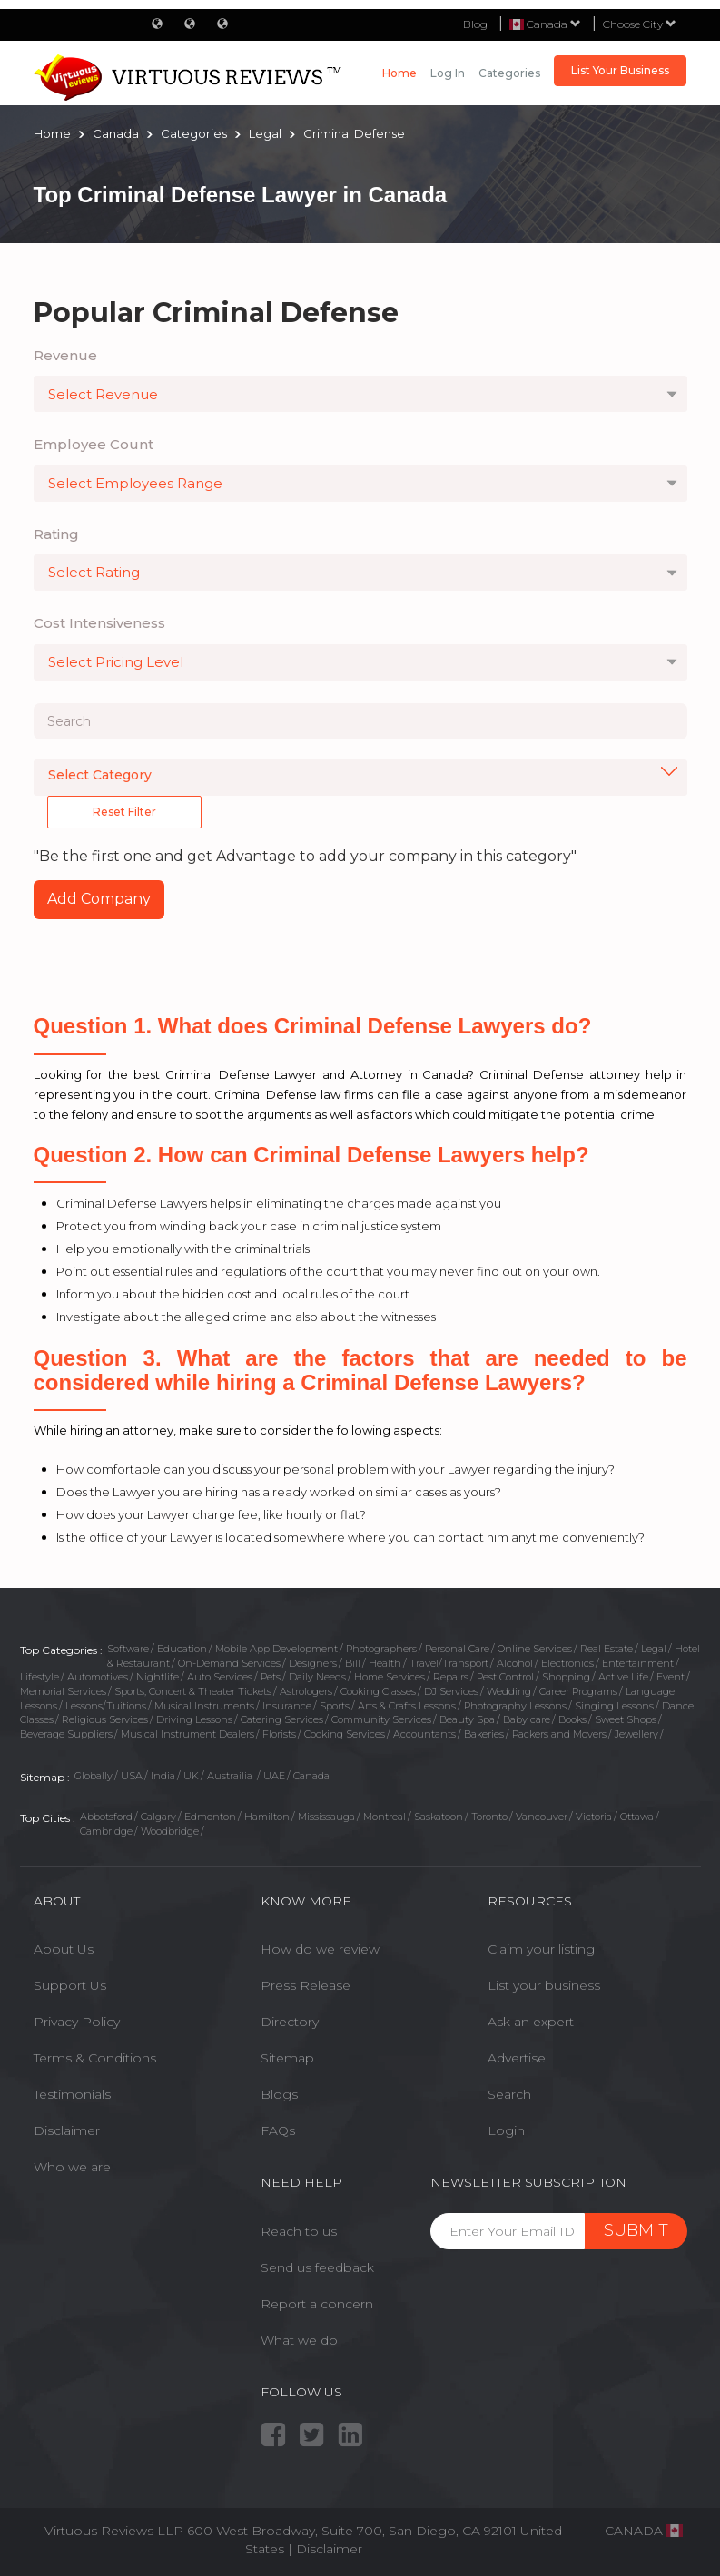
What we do (299, 2340)
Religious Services (105, 1719)
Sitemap (287, 2058)
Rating (56, 534)
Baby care (526, 1719)
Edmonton (210, 1816)
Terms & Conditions (95, 2058)
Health (385, 1663)
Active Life (623, 1676)
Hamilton (267, 1816)
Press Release (305, 1985)
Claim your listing (541, 1949)
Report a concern (317, 2304)
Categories (509, 73)
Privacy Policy (77, 2021)
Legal (653, 1648)
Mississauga (326, 1816)
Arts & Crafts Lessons (407, 1705)
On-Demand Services (229, 1663)
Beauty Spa (467, 1719)
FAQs (278, 2130)
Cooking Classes (378, 1691)
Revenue (65, 355)
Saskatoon (438, 1816)
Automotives (97, 1676)
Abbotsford (106, 1816)
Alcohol (515, 1663)
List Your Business (620, 70)
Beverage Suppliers (66, 1734)
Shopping (566, 1676)
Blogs (279, 2094)
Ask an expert (531, 2021)
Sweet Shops (625, 1719)
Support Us (70, 1985)
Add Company (99, 898)
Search (509, 2094)
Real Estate (606, 1648)
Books (572, 1719)
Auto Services (219, 1676)
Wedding (509, 1691)
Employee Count (93, 444)
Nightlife (157, 1676)
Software (128, 1648)
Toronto (489, 1816)
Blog (475, 24)
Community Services (381, 1719)
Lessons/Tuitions (105, 1705)
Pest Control (505, 1676)
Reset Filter (124, 811)
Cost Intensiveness (99, 623)
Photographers (381, 1648)
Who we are (72, 2167)
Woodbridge (170, 1831)
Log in (447, 73)
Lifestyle (39, 1676)
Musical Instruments (204, 1705)
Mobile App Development (276, 1648)
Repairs (450, 1676)
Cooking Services (344, 1734)
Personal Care (457, 1648)
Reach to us (299, 2231)
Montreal (384, 1816)
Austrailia (231, 1775)
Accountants (424, 1734)
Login (506, 2130)
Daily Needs (317, 1676)
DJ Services (451, 1691)
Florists (279, 1734)
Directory (290, 2021)
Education (182, 1648)
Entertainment (638, 1663)
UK (191, 1775)
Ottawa (637, 1816)
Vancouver (541, 1816)
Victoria (594, 1816)
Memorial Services (63, 1691)
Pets (271, 1676)
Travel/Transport (448, 1663)
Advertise (517, 2058)
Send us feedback (317, 2267)
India (163, 1775)
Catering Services (282, 1719)
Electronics (567, 1663)
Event (670, 1676)
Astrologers (306, 1691)
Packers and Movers (559, 1734)
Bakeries (484, 1734)
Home (399, 73)
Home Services (389, 1676)
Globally (93, 1775)
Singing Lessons (614, 1705)
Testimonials (72, 2094)
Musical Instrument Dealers (187, 1734)
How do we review (320, 1949)
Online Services (535, 1648)
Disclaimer (67, 2130)
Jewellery (636, 1734)
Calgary (158, 1816)
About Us (64, 1949)
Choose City (639, 24)
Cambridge (106, 1831)
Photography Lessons (515, 1705)
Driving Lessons (194, 1719)
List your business (544, 1985)
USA (132, 1775)
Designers (313, 1663)
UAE (274, 1775)
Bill (352, 1663)
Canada (311, 1775)
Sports (335, 1705)
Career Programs (578, 1691)
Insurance (286, 1705)
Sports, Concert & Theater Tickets (192, 1691)
